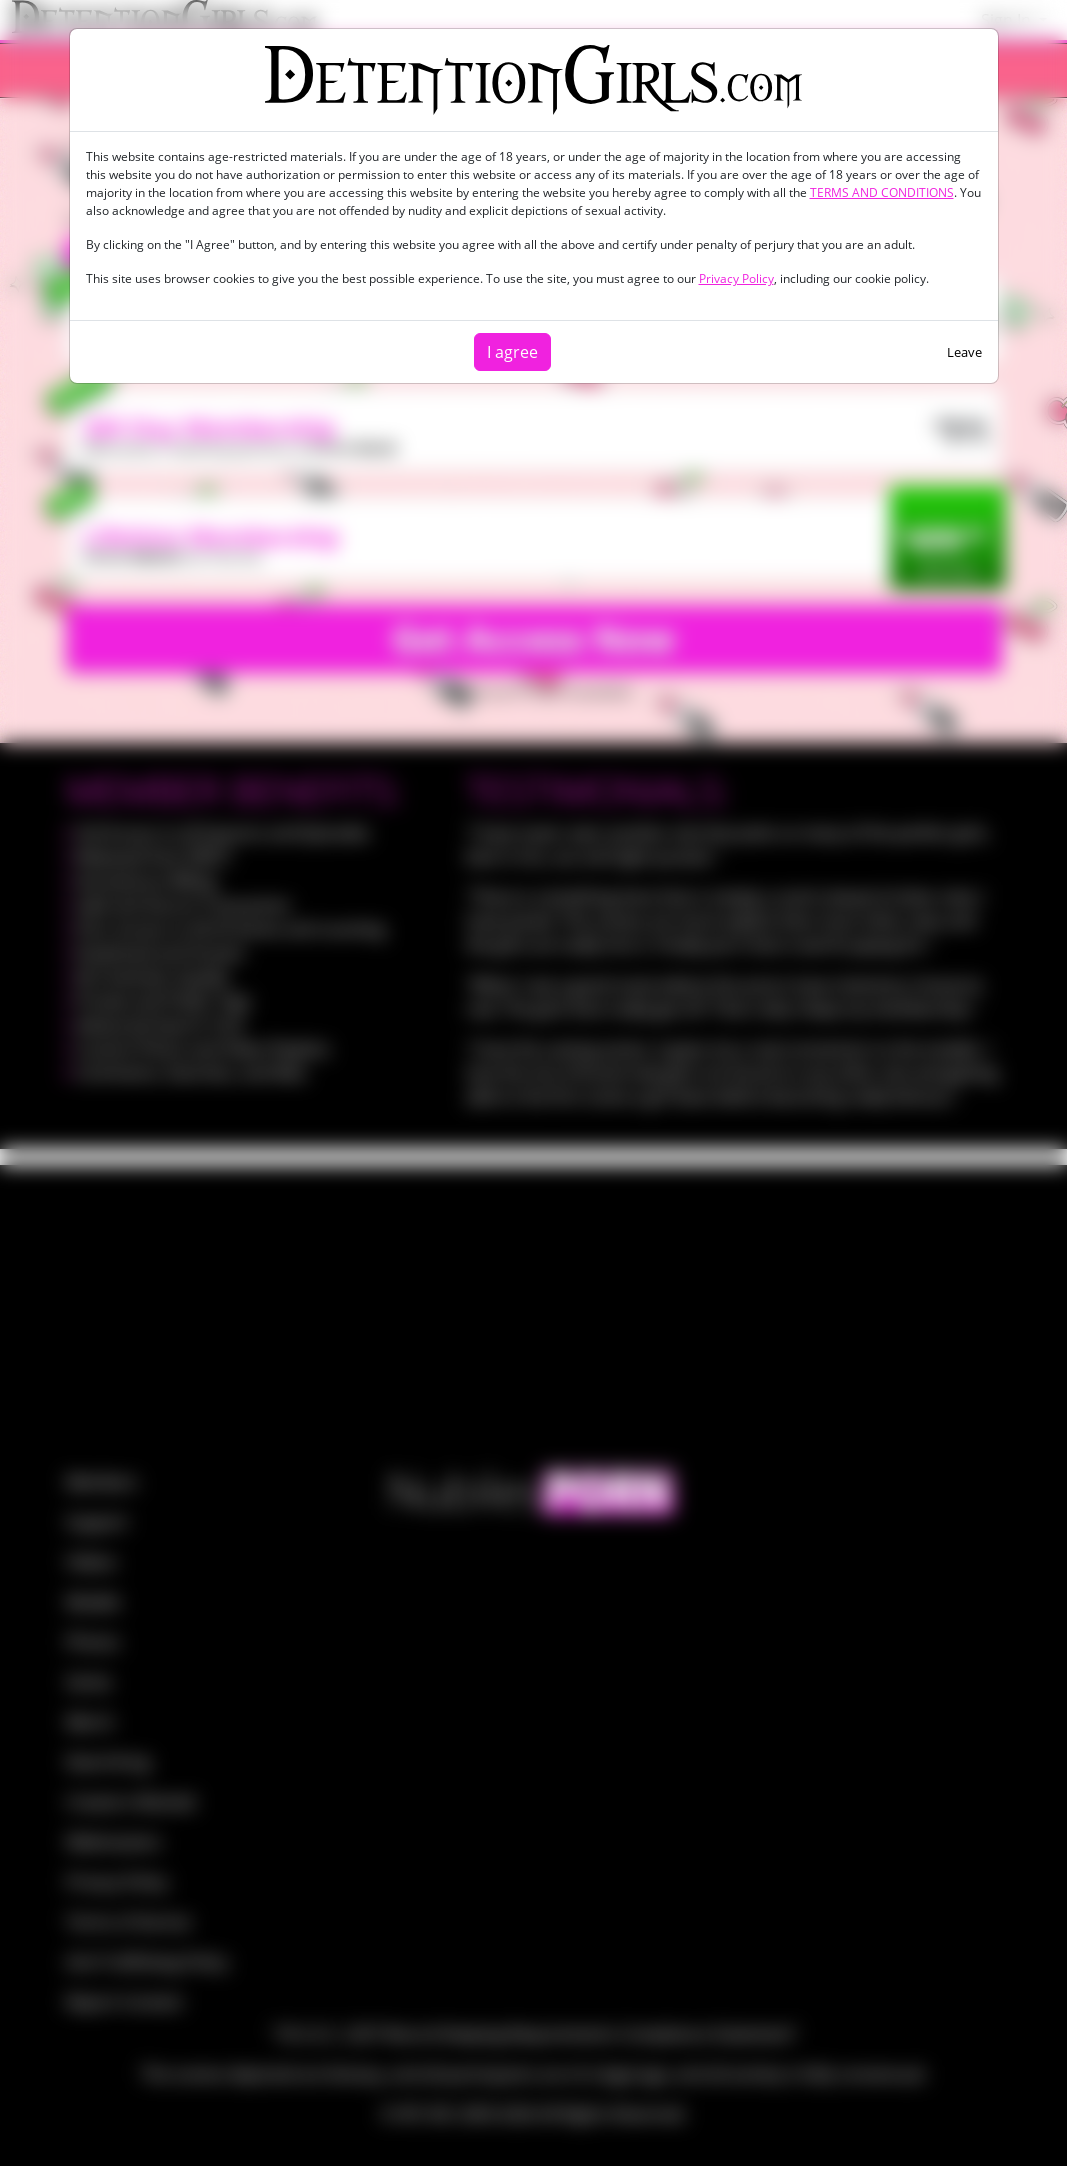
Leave (964, 352)
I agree (512, 352)
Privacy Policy (736, 278)
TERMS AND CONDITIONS (882, 192)
